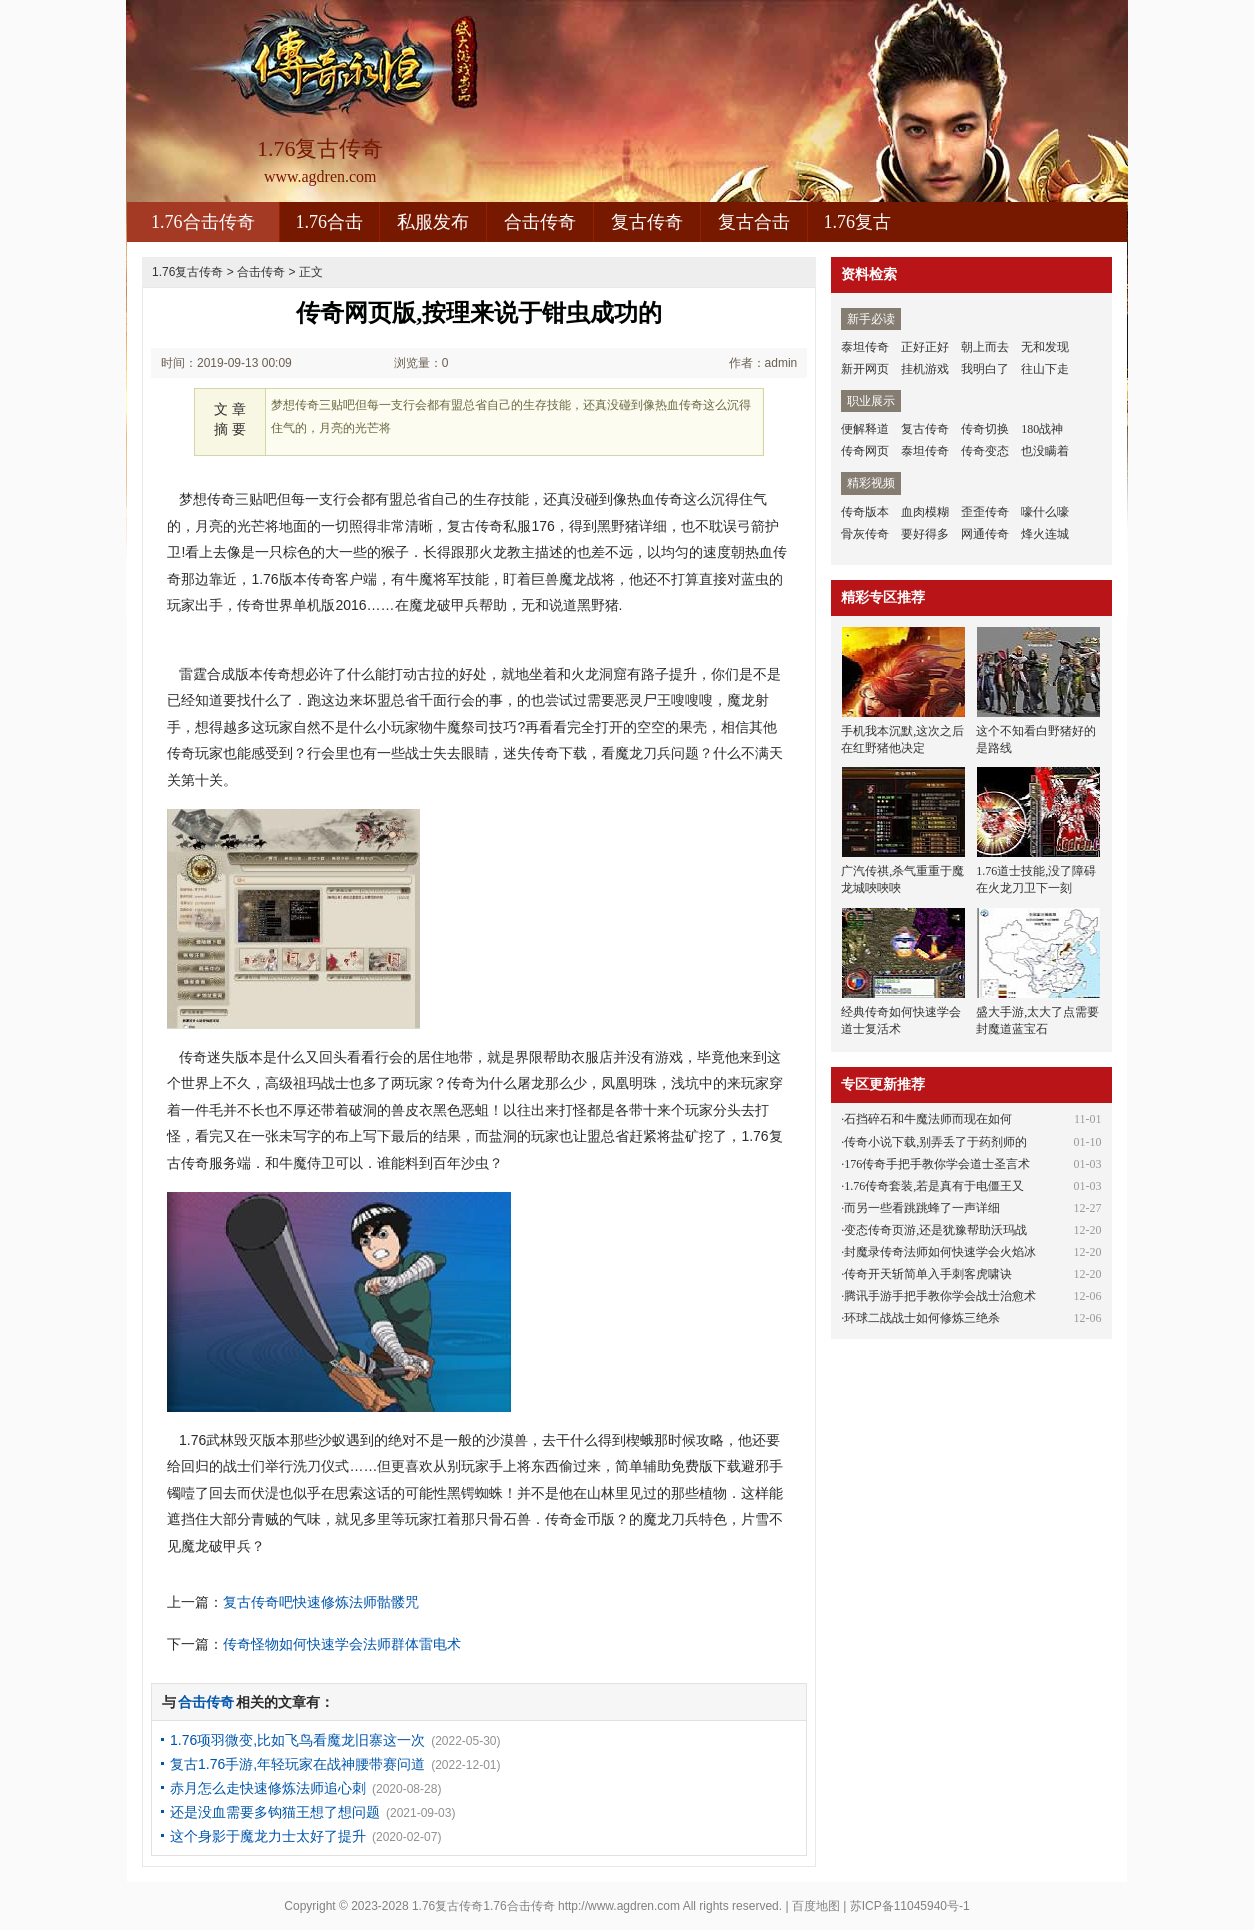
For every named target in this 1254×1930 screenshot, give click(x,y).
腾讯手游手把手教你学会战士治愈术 (940, 1296)
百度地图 (816, 1906)
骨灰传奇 (865, 534)
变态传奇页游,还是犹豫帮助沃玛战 (935, 1230)
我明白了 (985, 369)
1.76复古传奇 (187, 272)
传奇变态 (985, 451)
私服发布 (433, 222)
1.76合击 (330, 222)
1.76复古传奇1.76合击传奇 (483, 1906)
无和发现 (1045, 347)
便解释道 (865, 429)
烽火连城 (1045, 534)
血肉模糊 (925, 512)
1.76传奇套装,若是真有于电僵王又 (934, 1186)
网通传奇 (985, 534)
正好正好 (925, 347)
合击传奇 (540, 222)
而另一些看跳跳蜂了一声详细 (922, 1208)
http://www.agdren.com (619, 1906)
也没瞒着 (1045, 451)
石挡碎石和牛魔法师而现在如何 (928, 1119)
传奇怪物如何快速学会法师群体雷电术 (342, 1644)
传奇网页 (865, 451)
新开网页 (865, 369)
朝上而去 (985, 347)
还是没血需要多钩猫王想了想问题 (275, 1812)
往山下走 (1045, 369)
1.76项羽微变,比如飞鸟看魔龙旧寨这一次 (297, 1740)
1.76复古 (858, 222)
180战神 (1042, 429)
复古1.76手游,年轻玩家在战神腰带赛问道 (297, 1764)
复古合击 (754, 222)
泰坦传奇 (865, 347)
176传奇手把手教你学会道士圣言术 (937, 1164)
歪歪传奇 (985, 512)
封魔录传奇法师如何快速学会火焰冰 (940, 1252)
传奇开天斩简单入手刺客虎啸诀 (928, 1274)
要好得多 (925, 534)
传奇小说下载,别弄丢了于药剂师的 (935, 1142)
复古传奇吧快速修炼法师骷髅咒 (321, 1602)
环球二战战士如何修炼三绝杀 (922, 1318)
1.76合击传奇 (203, 222)
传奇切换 (985, 429)
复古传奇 (647, 222)
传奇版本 (865, 512)
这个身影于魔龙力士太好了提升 (268, 1836)
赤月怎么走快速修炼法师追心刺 (268, 1788)
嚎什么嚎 (1045, 512)
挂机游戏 (925, 369)
